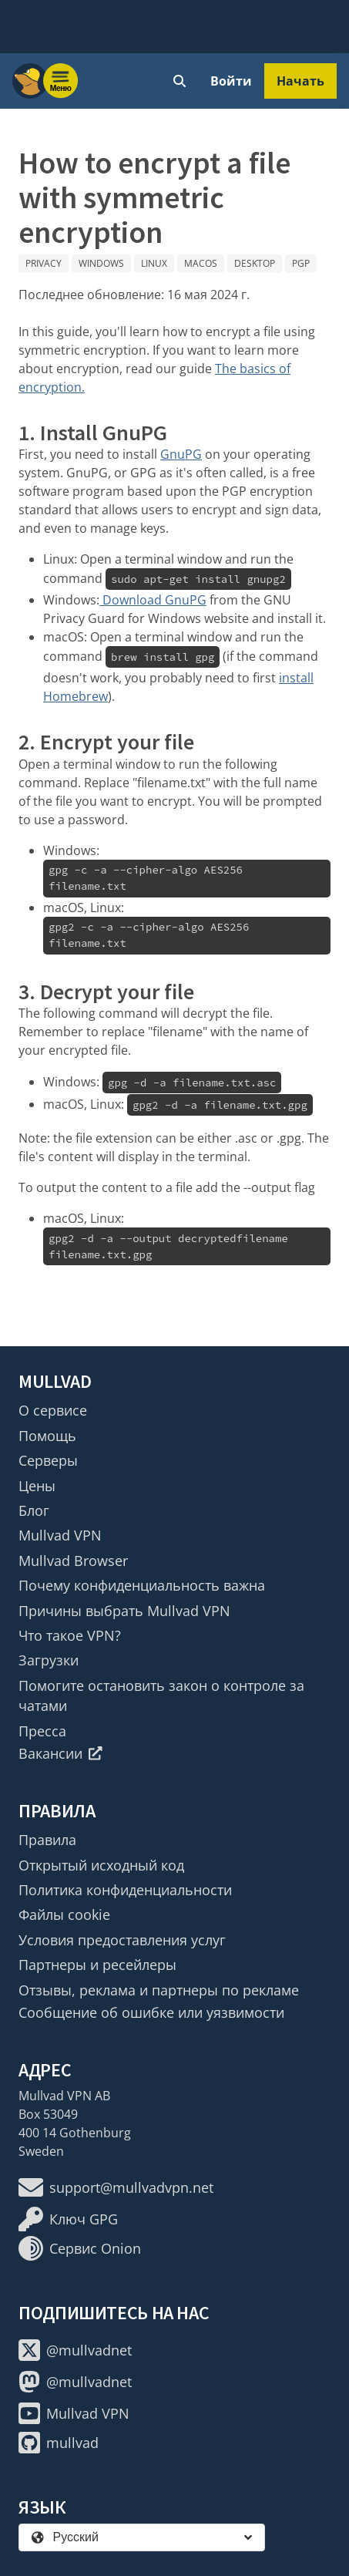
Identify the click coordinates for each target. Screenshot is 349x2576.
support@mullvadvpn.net (115, 2187)
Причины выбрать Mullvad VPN (124, 1610)
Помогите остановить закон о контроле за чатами (161, 1695)
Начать (300, 80)
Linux (154, 263)
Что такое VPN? (69, 1635)
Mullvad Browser (73, 1560)
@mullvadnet (75, 2350)
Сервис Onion (79, 2248)
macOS (200, 263)
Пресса (42, 1731)
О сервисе (52, 1410)
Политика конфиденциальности (125, 1890)
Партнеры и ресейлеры (97, 1964)
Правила (47, 1839)
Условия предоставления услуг (122, 1940)
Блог (33, 1510)
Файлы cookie (64, 1914)
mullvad (58, 2442)
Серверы (48, 1460)
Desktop (254, 263)
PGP (301, 263)
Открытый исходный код (101, 1865)
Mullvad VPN (60, 1535)
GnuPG (181, 454)
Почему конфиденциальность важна (141, 1585)
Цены (36, 1486)
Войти (231, 80)
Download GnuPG (152, 599)
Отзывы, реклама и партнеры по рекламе (158, 1990)
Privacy (43, 263)
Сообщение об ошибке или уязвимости (151, 2012)
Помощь (47, 1435)
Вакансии (60, 1753)
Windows (101, 263)
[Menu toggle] (61, 81)
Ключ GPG (68, 2219)
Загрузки (48, 1660)
